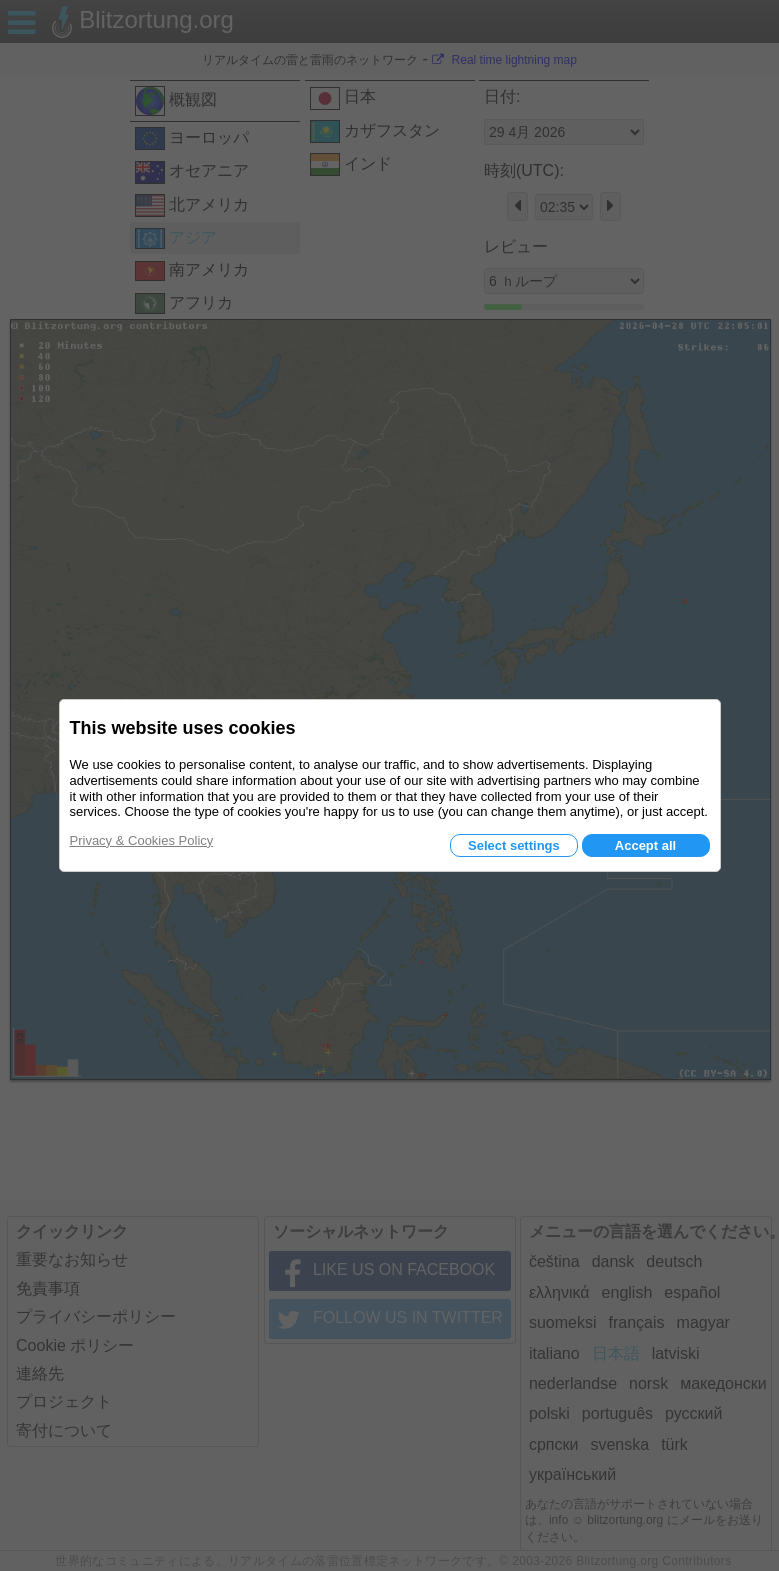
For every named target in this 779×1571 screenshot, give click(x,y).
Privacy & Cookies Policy (142, 840)
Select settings (514, 845)
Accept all (645, 845)
